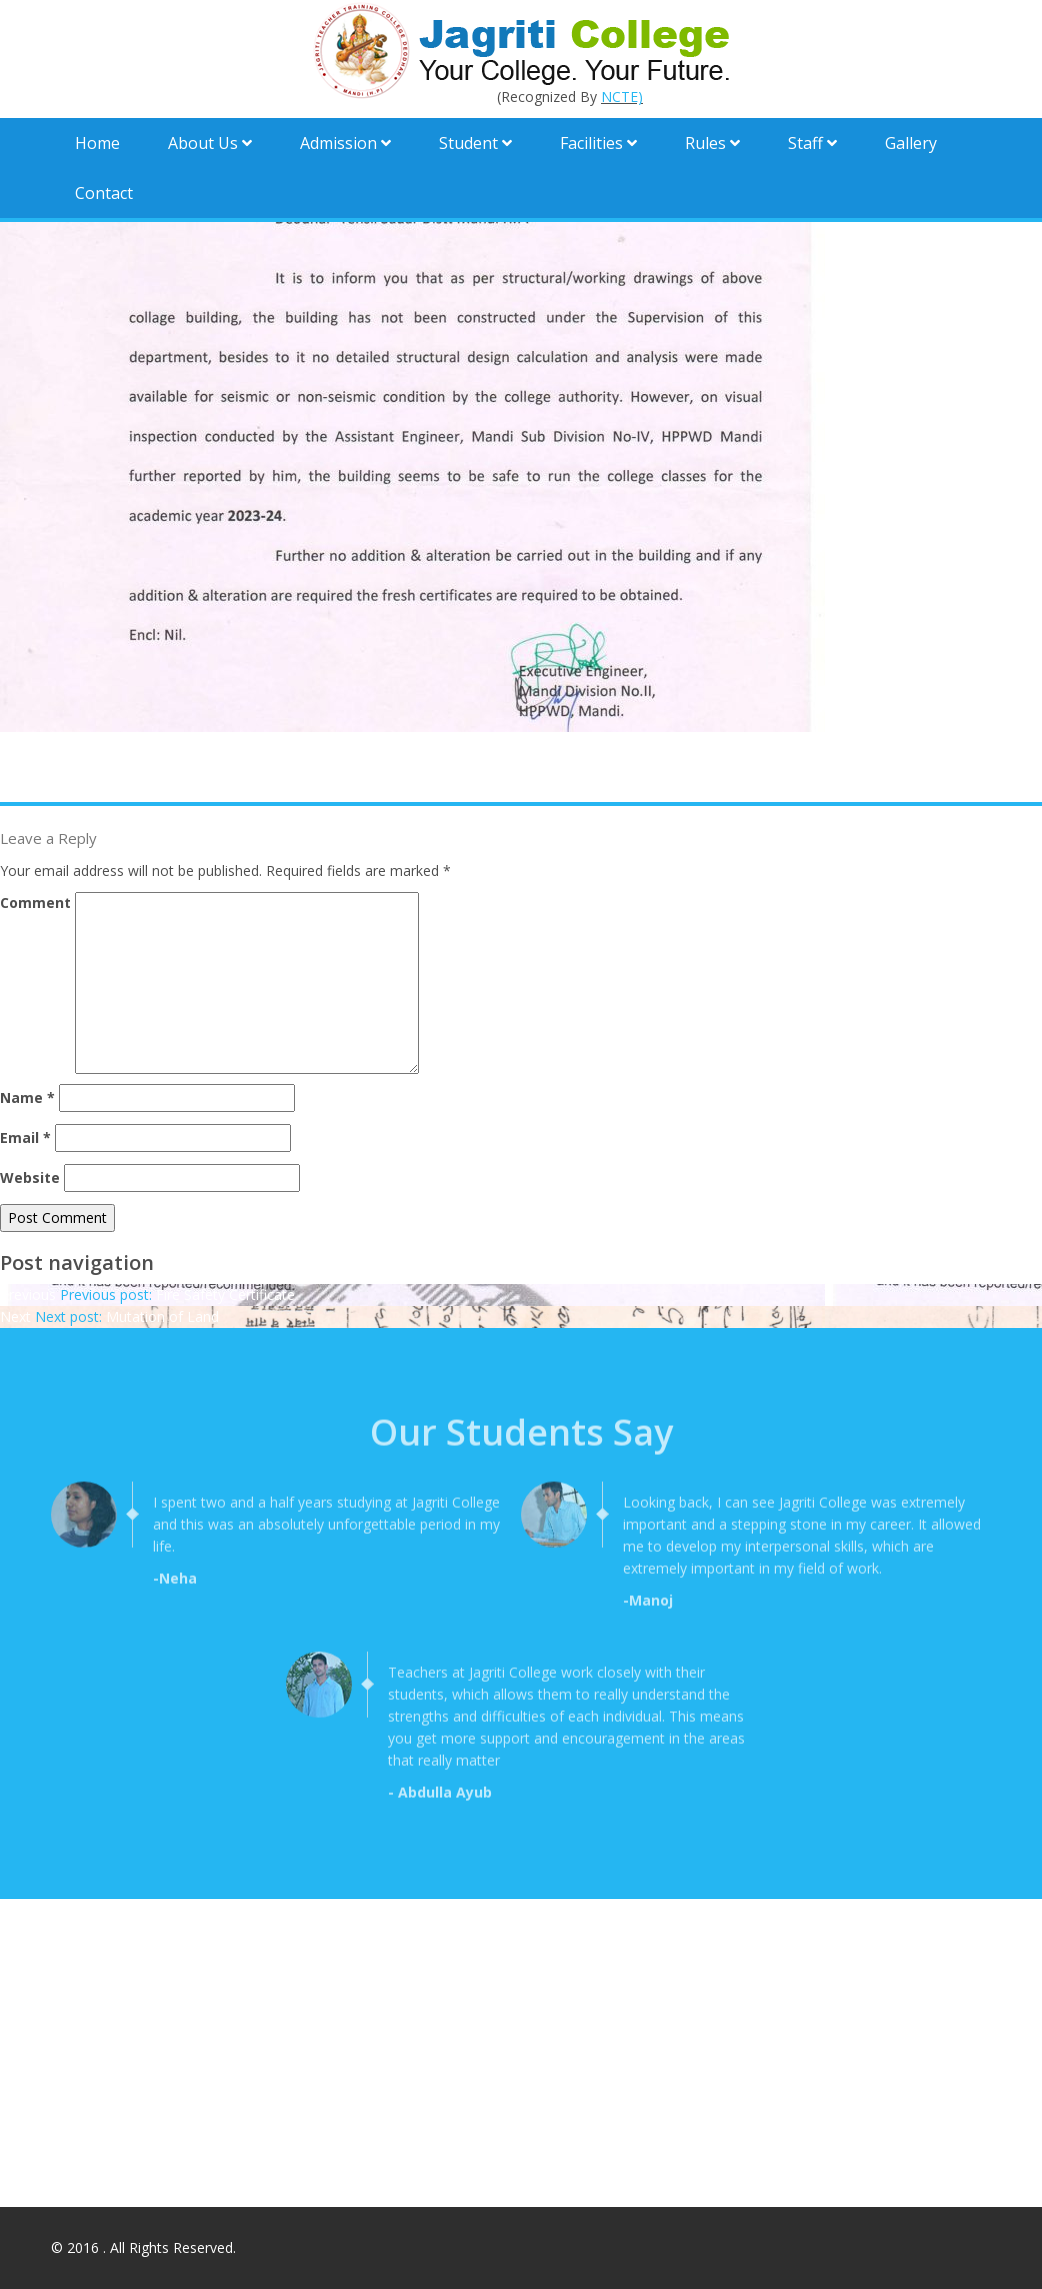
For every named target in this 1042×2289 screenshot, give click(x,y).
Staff (812, 143)
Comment (35, 902)
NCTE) (622, 96)
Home (97, 143)
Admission (345, 143)
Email (25, 1137)
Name (27, 1097)
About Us (210, 143)
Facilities (598, 143)
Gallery (911, 143)
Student (475, 143)
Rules (712, 143)
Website (30, 1177)
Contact (104, 193)
